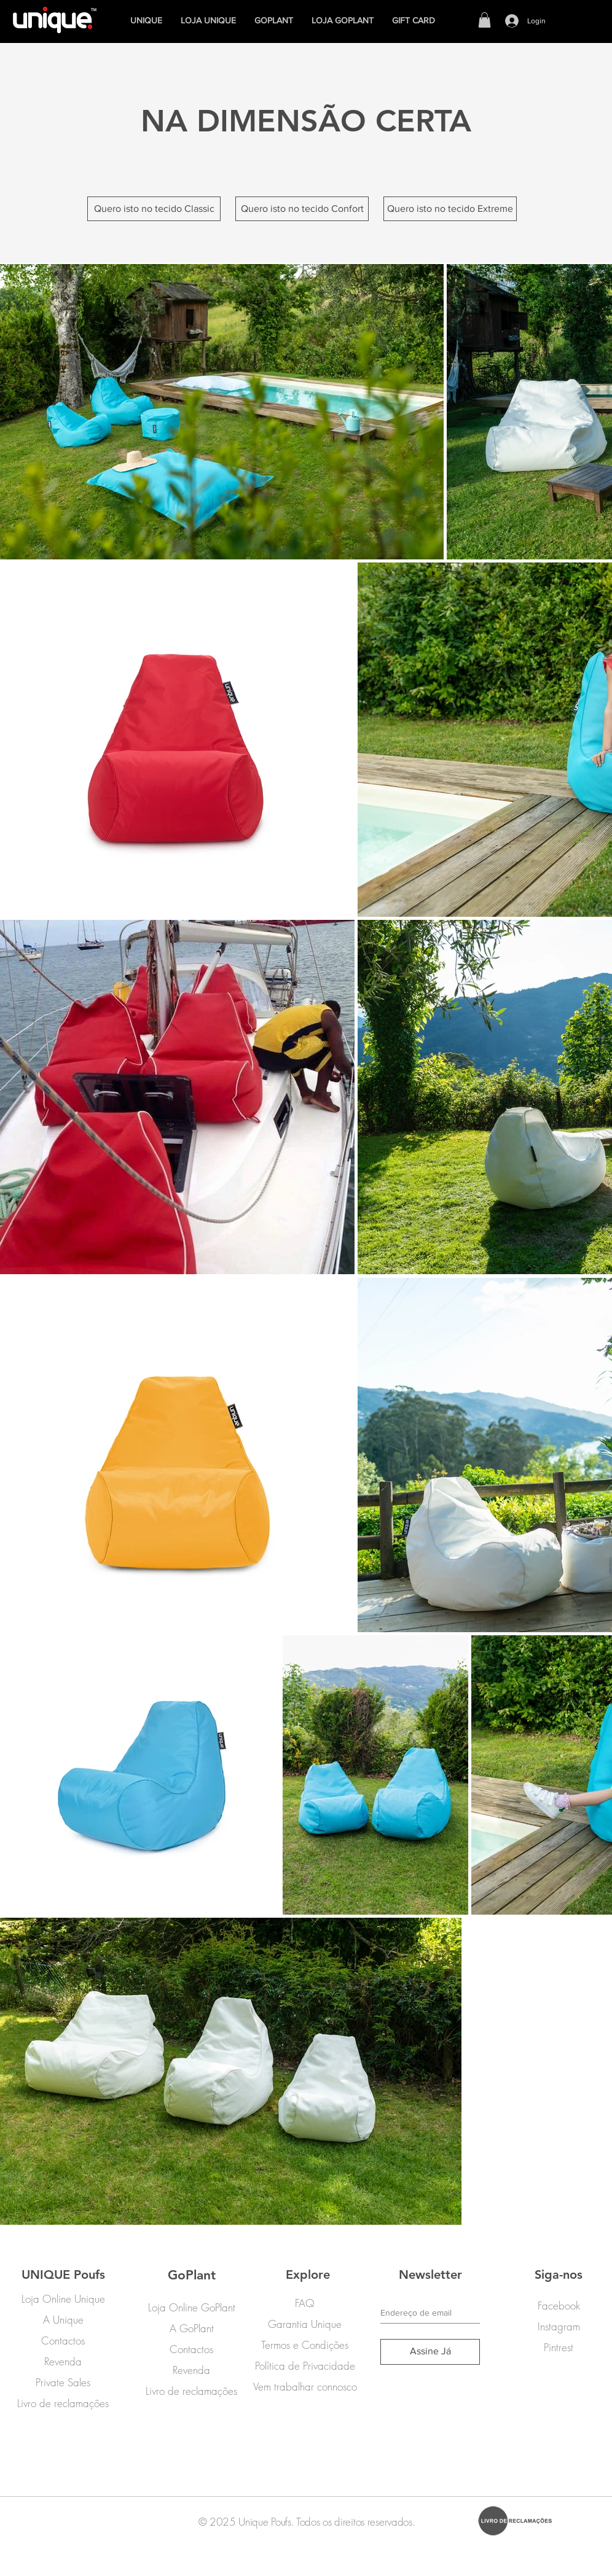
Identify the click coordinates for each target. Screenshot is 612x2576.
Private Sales (63, 2382)
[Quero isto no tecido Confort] (302, 209)
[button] (484, 20)
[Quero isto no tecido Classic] (154, 209)
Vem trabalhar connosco (305, 2386)
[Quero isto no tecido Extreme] (450, 209)
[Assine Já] (430, 2352)
